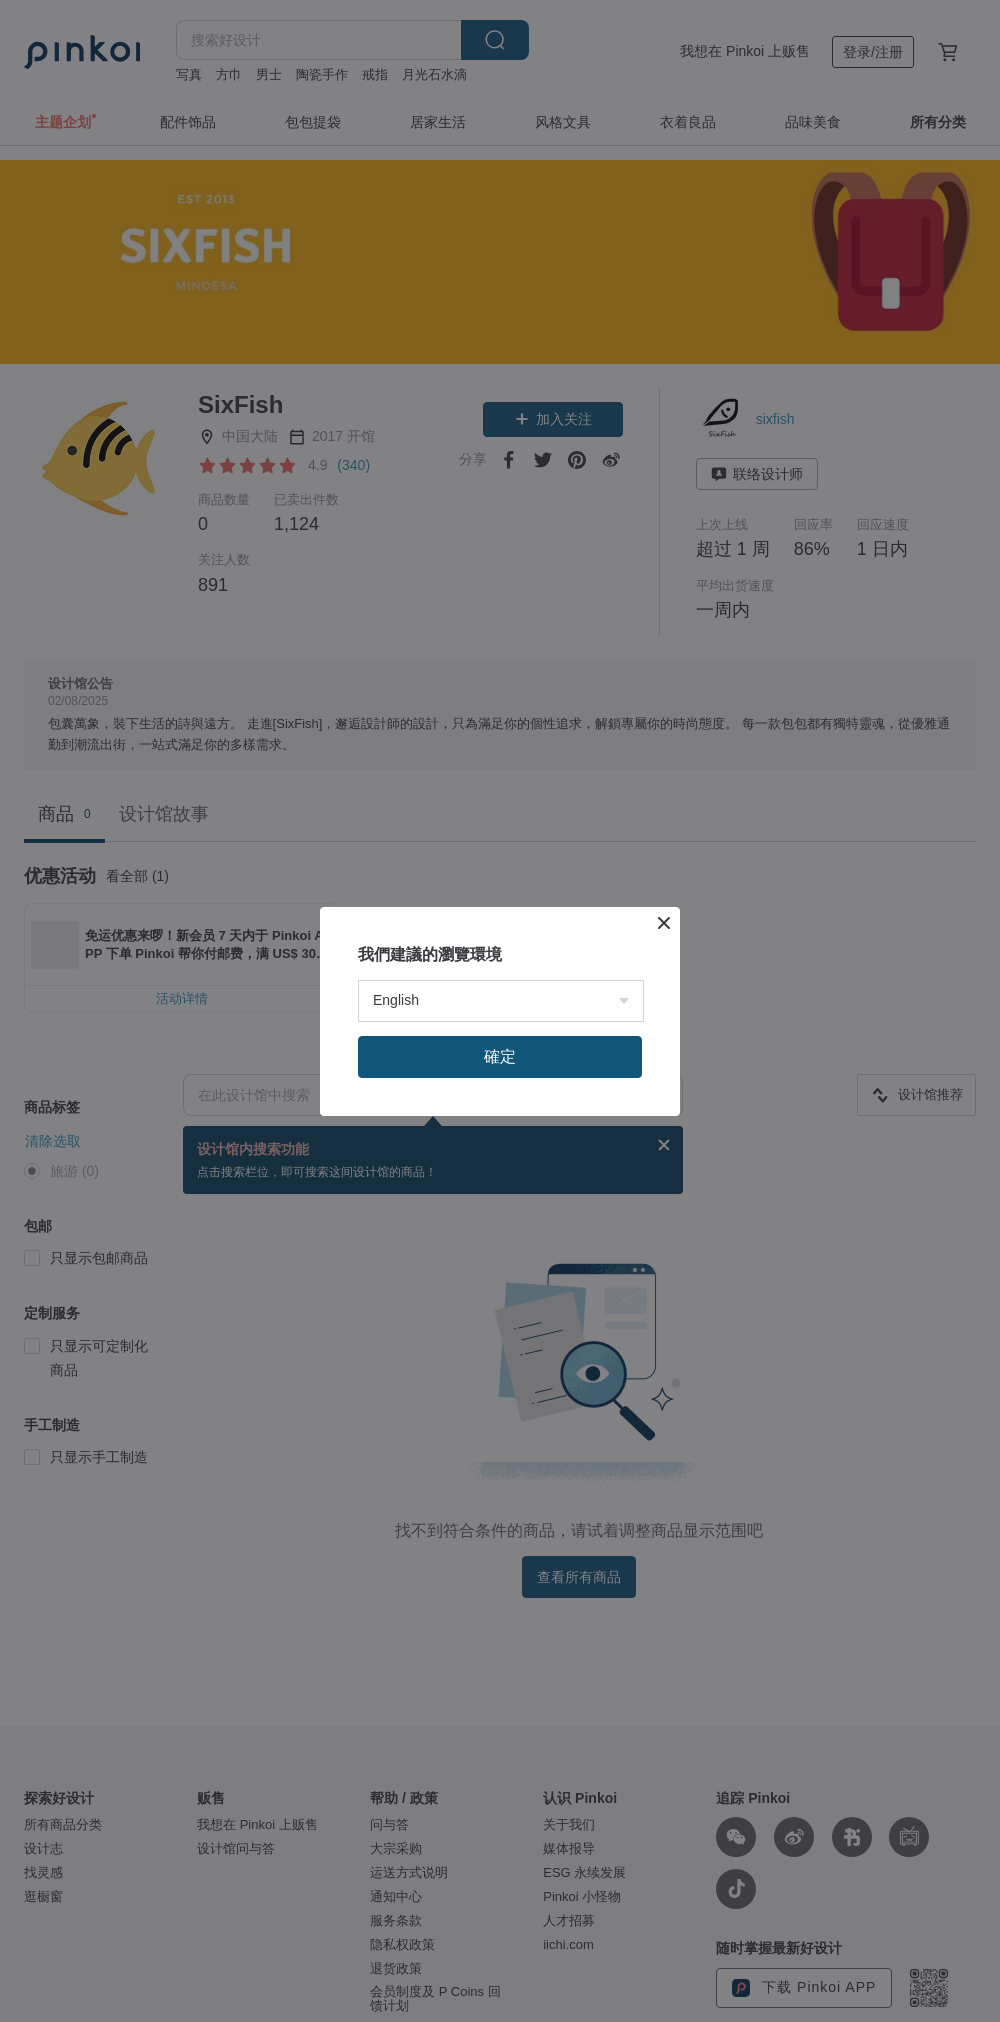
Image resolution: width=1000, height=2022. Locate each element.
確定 (500, 1392)
